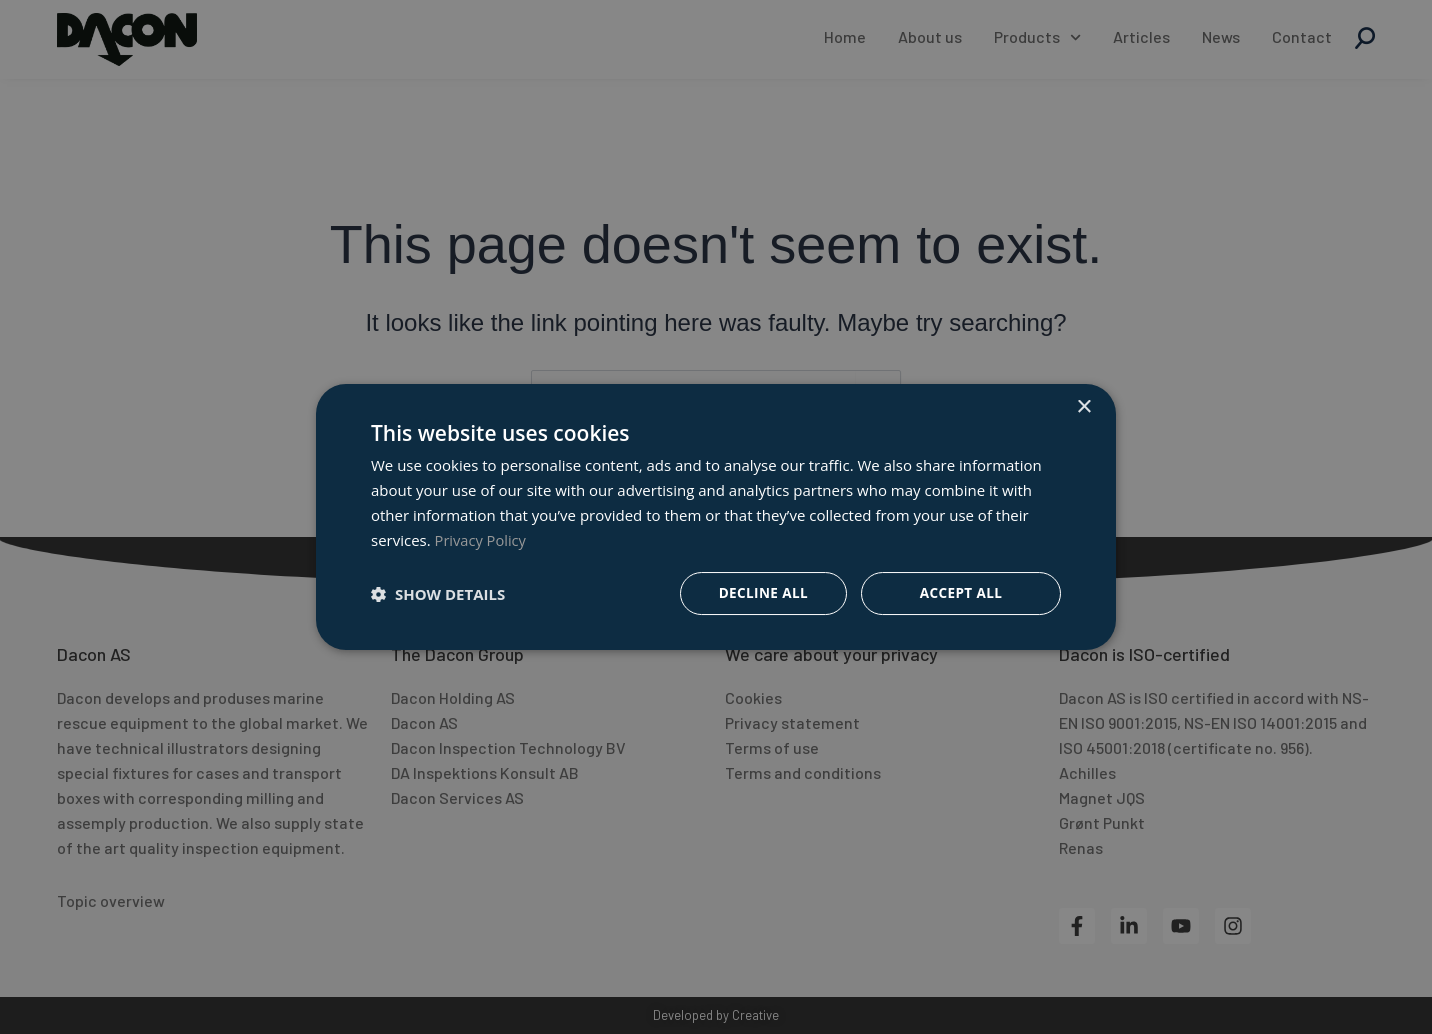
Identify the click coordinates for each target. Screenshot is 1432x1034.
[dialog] (716, 516)
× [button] (1083, 406)
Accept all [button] (960, 593)
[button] (438, 594)
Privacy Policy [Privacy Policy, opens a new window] (482, 539)
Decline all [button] (762, 593)
